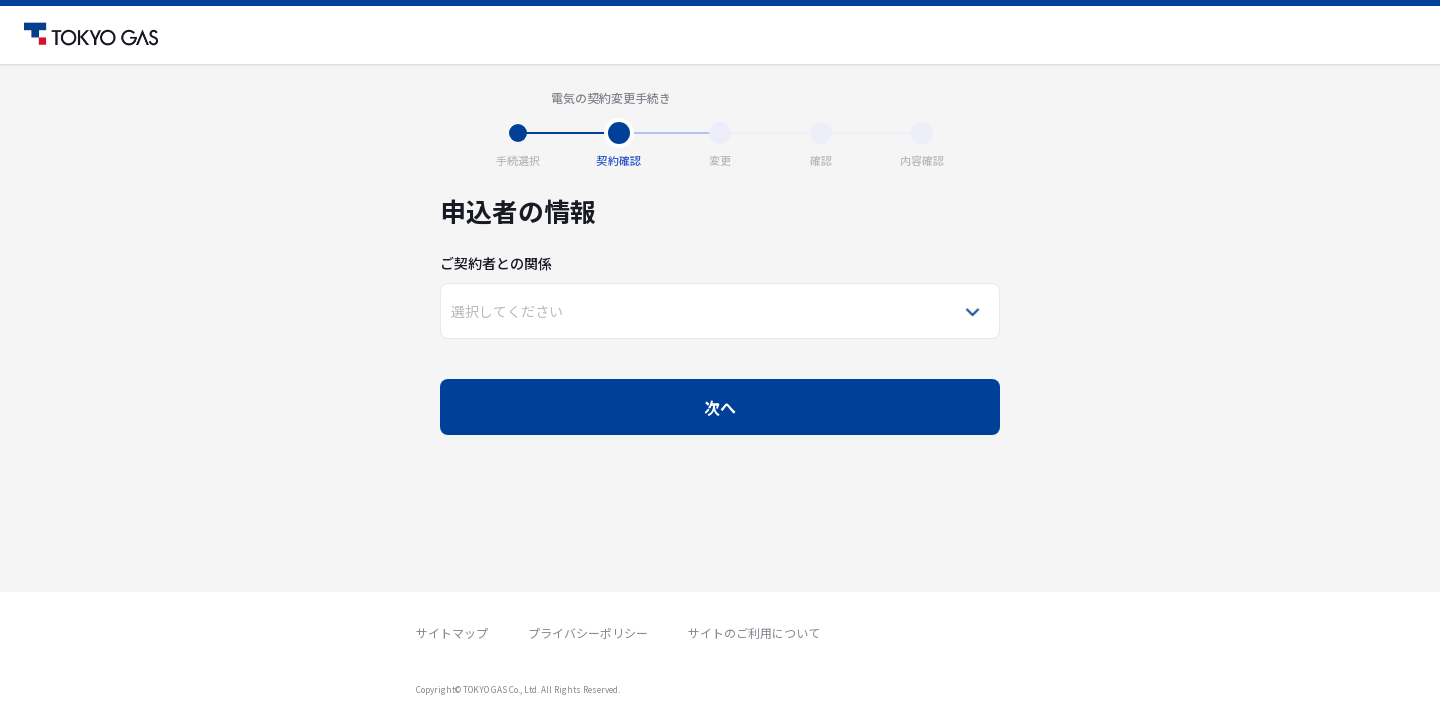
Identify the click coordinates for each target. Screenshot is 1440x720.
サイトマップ (452, 632)
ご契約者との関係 (496, 263)
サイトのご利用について (754, 632)
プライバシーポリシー (588, 632)
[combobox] (452, 311)
